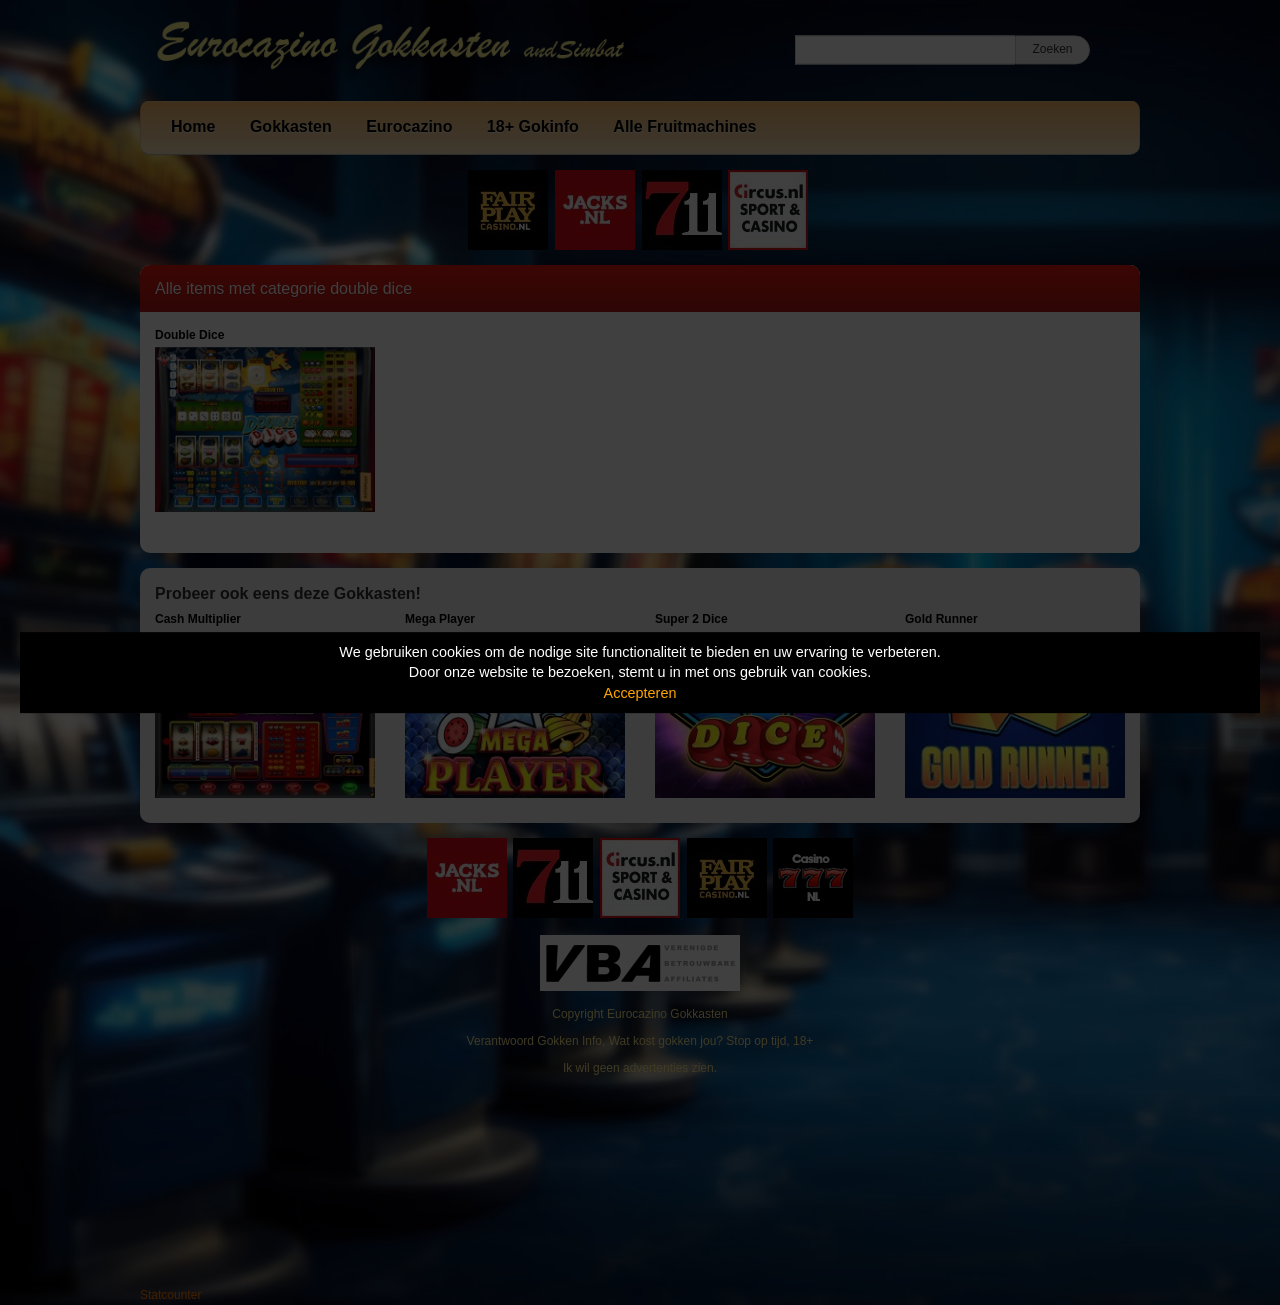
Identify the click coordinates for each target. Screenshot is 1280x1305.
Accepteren (640, 693)
